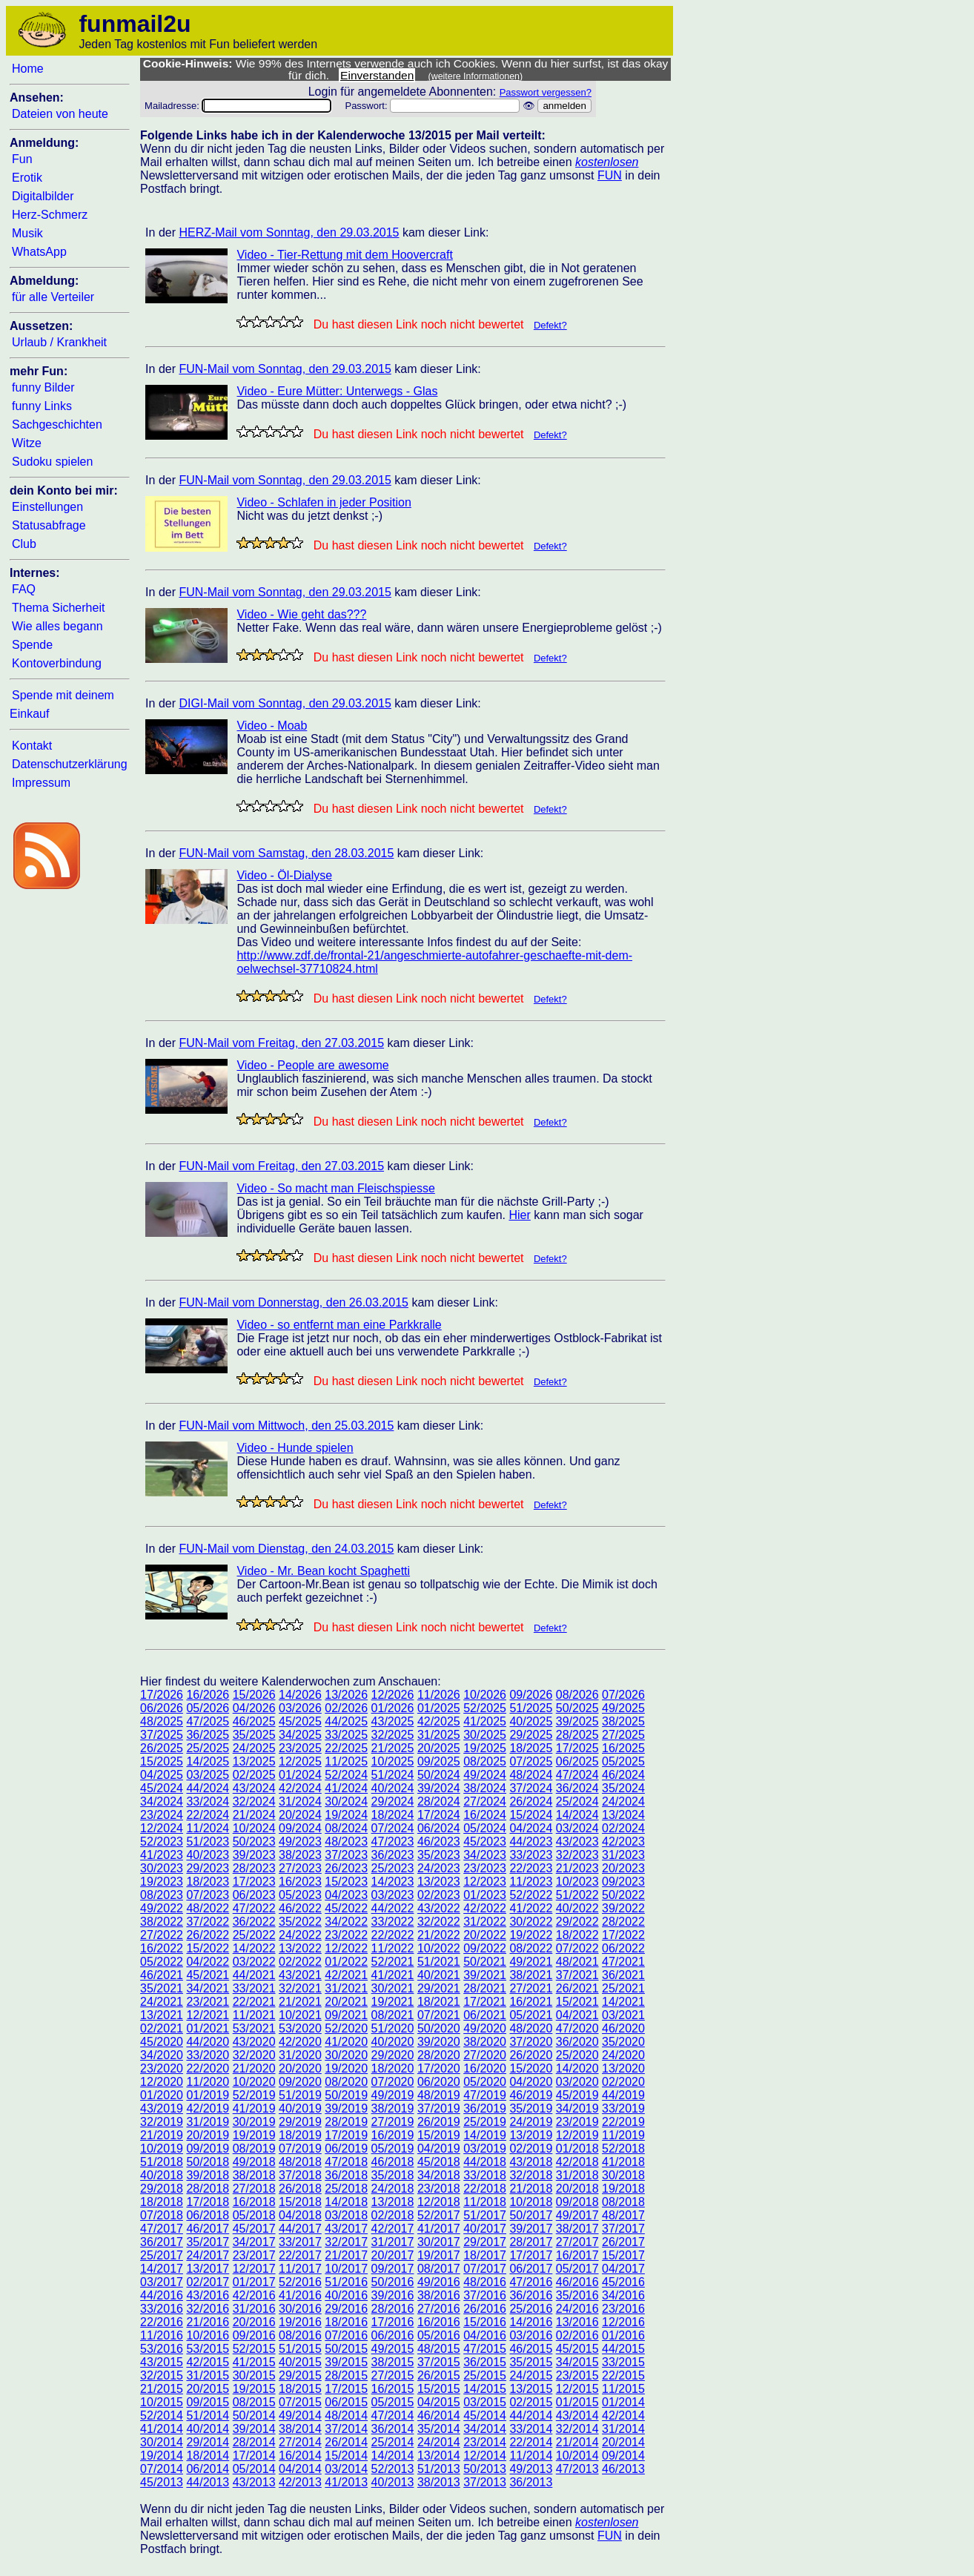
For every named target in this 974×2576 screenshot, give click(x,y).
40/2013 (392, 2482)
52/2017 (438, 2215)
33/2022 (392, 1921)
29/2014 (207, 2442)
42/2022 (484, 1908)
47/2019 (484, 2095)
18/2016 (346, 2322)
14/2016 (530, 2322)
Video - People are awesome (312, 1065)
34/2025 (300, 1734)
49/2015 (392, 2348)
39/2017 (530, 2228)
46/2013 (623, 2469)
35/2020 (623, 2041)
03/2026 (300, 1708)
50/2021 (484, 1961)
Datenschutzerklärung (69, 764)
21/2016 (207, 2322)
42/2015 (207, 2362)
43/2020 (254, 2041)
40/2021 (438, 1975)
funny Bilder (43, 387)
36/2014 (392, 2429)
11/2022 (392, 1948)
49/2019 (392, 2095)
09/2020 (300, 2081)
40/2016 (346, 2295)
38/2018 (254, 2175)
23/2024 (161, 1815)
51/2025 (530, 1708)
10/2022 (438, 1948)
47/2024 (577, 1774)
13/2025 (254, 1761)
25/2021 (623, 1988)
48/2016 (484, 2282)
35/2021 (161, 1988)
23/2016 (623, 2308)
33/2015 (623, 2362)
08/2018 (623, 2202)
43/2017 (346, 2228)
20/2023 (623, 1868)
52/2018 (623, 2148)
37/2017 (623, 2228)
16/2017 (577, 2255)
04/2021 (577, 2015)
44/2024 (207, 1788)
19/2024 (346, 1815)
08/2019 (254, 2148)
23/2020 (161, 2068)
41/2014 (161, 2429)
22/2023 (530, 1868)
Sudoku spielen (52, 461)
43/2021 (300, 1975)
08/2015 (254, 2402)
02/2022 (300, 1961)
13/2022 (300, 1948)
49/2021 (530, 1961)
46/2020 (623, 2028)
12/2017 (254, 2268)
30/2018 (623, 2175)
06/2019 (346, 2148)
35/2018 (392, 2175)
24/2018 (392, 2188)
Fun (22, 159)
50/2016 (392, 2282)
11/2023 (530, 1881)
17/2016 (392, 2322)
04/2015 (438, 2402)
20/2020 (300, 2068)
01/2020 (161, 2095)
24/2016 (577, 2308)
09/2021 (346, 2015)
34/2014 (484, 2429)
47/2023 (392, 1841)
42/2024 (300, 1788)
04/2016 (484, 2335)
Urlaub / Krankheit (59, 342)
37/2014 (346, 2429)
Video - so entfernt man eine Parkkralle (338, 1324)
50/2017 (530, 2215)
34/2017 (254, 2242)
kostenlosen (606, 162)
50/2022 (623, 1895)
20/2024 (300, 1815)
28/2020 (438, 2055)
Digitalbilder (43, 196)
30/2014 (161, 2442)
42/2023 (623, 1841)
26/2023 (346, 1868)
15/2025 (161, 1761)
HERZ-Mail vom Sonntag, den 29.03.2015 (289, 232)
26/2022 (207, 1935)
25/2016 (530, 2308)
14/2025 (207, 1761)
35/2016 (577, 2295)
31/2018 (577, 2175)
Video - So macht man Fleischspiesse (335, 1188)
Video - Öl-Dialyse (284, 875)
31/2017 (392, 2242)
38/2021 (530, 1975)
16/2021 (530, 2001)
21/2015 (161, 2388)
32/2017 (346, 2242)
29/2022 (577, 1921)
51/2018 (161, 2162)
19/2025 (484, 1748)
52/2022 (530, 1895)
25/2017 (161, 2255)
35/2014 (438, 2429)
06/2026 (161, 1708)
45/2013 (161, 2482)
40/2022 (577, 1908)
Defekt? (550, 325)
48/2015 (438, 2348)
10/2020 (254, 2081)
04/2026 (254, 1708)
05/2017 (577, 2268)
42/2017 (392, 2228)
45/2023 (484, 1841)
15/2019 (438, 2135)
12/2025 (300, 1761)
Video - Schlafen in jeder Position (323, 502)
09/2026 (530, 1694)
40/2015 (300, 2362)
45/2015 (577, 2348)
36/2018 (346, 2175)
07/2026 (623, 1694)
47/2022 (254, 1908)
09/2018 (577, 2202)
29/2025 (530, 1734)
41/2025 (484, 1721)
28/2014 (254, 2442)
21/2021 (300, 2001)
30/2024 (346, 1801)
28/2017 (530, 2242)
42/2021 (346, 1975)
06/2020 (438, 2081)
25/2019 (484, 2122)
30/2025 (484, 1734)
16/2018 (254, 2202)
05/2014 (254, 2469)
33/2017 (300, 2242)
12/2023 (484, 1881)
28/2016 (392, 2308)
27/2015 (392, 2375)
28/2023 (254, 1868)
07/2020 (392, 2081)
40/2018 (161, 2175)
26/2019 (438, 2122)
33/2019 (623, 2108)
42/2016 (254, 2295)
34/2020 (161, 2055)
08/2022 (530, 1948)
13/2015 (530, 2388)
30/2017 (438, 2242)
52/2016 (300, 2282)
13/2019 (530, 2135)
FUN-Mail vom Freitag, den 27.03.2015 (281, 1043)
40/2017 (484, 2228)
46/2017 (207, 2228)
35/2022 (300, 1921)
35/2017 (207, 2242)
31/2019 (207, 2122)
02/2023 (438, 1895)
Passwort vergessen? (546, 92)
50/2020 (438, 2028)
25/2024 (577, 1801)
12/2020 (161, 2081)
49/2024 (484, 1774)
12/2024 (161, 1828)
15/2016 (484, 2322)
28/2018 (207, 2188)
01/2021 (207, 2028)
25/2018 (346, 2188)
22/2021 (254, 2001)
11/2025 (346, 1761)
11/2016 (161, 2335)
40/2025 (530, 1721)
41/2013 (346, 2482)
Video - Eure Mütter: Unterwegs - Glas (336, 391)
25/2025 (207, 1748)
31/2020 (300, 2055)
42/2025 (438, 1721)
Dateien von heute (60, 114)
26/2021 (577, 1988)
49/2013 (530, 2469)
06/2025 (577, 1761)
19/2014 (161, 2455)
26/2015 (438, 2375)
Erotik (27, 177)
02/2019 (530, 2148)
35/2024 (623, 1788)
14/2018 (346, 2202)
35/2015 (530, 2362)
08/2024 (346, 1828)
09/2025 (438, 1761)
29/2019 (300, 2122)
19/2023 (161, 1881)
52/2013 (392, 2469)
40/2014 (207, 2429)
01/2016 (623, 2335)
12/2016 (623, 2322)
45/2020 (161, 2041)
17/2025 (577, 1748)
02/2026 (346, 1708)
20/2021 (346, 2001)
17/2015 (346, 2388)
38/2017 (577, 2228)
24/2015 (530, 2375)
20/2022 (484, 1935)
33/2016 (161, 2308)
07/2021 (438, 2015)
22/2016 (161, 2322)
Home (28, 68)
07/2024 (392, 1828)
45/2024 (161, 1788)
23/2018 (438, 2188)
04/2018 (300, 2215)
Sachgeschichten (57, 424)
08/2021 (392, 2015)
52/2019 (254, 2095)
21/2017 (346, 2255)
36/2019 (484, 2108)
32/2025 (392, 1734)
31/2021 (346, 1988)
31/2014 (623, 2429)
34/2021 (207, 1988)
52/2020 (346, 2028)
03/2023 (392, 1895)
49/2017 (577, 2215)
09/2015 (207, 2402)
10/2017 (346, 2268)
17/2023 (254, 1881)
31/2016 (254, 2308)
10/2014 (577, 2455)
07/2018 (161, 2215)
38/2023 (300, 1855)
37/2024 (530, 1788)
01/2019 (207, 2095)
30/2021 (392, 1988)
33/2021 (254, 1988)
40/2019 (300, 2108)
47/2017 (161, 2228)
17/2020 (438, 2068)
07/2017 (484, 2268)
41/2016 (300, 2295)
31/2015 (207, 2375)
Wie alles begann (57, 626)
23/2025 (300, 1748)
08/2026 (577, 1694)
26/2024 (530, 1801)
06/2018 (207, 2215)
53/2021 (254, 2028)
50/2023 (254, 1841)
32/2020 (254, 2055)
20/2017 (392, 2255)
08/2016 (300, 2335)
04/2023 (346, 1895)
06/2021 (484, 2015)
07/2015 (300, 2402)
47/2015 (484, 2348)
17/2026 (161, 1694)
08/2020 (346, 2081)
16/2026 (207, 1694)
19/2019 (254, 2135)
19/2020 (346, 2068)
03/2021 (623, 2015)
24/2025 (254, 1748)
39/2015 (346, 2362)
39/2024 (438, 1788)
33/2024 (207, 1801)
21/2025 (392, 1748)
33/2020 (207, 2055)
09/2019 (207, 2148)
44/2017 (300, 2228)
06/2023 (254, 1895)
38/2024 (484, 1788)
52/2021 (392, 1961)
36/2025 (207, 1734)
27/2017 (577, 2242)
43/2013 (254, 2482)
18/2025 (530, 1748)
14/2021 (623, 2001)
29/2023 (207, 1868)
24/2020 (623, 2055)
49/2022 (161, 1908)
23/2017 (254, 2255)
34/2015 (577, 2362)
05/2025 (623, 1761)
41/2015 (254, 2362)
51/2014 (207, 2415)
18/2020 (392, 2068)
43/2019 (161, 2108)
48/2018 (300, 2162)
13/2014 (438, 2455)
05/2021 (530, 2015)
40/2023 (207, 1855)
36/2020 (577, 2041)
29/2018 (161, 2188)
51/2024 (392, 1774)
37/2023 (346, 1855)
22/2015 (623, 2375)
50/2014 (254, 2415)
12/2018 (438, 2202)
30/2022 (530, 1921)
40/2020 (392, 2041)
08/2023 (161, 1895)
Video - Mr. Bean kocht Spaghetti (323, 1571)
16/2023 (300, 1881)
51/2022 (577, 1895)
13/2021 (161, 2015)
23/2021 (207, 2001)
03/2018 (346, 2215)
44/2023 (530, 1841)
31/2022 (484, 1921)
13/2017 (207, 2268)
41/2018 (623, 2162)
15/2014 (346, 2455)
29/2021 (438, 1988)
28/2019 (346, 2122)
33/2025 (346, 1734)
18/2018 (161, 2202)
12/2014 (484, 2455)
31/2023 (623, 1855)
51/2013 (438, 2469)
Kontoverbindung (57, 663)
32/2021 (300, 1988)
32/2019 (161, 2122)
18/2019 (300, 2135)
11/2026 (438, 1694)
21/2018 (530, 2188)
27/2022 (161, 1935)
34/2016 (623, 2295)
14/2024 (577, 1815)
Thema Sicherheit (58, 607)
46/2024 (623, 1774)
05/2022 (161, 1961)
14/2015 (484, 2388)
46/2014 (438, 2415)
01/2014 (623, 2402)
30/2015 (254, 2375)
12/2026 (392, 1694)
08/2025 (484, 1761)
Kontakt (32, 745)
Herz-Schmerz (49, 214)
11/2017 (300, 2268)
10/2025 (392, 1761)
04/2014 (300, 2469)
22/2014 (530, 2442)
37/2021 (577, 1975)
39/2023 (254, 1855)
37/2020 (530, 2041)
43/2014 (577, 2415)
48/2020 (530, 2028)
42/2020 (300, 2041)
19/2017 (438, 2255)
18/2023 (207, 1881)
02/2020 (623, 2081)
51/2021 (438, 1961)
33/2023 (530, 1855)
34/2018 (438, 2175)
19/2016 (300, 2322)
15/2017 (623, 2255)
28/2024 (438, 1801)
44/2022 (392, 1908)
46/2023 (438, 1841)
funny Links (42, 406)
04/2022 (207, 1961)
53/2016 (161, 2348)
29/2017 (484, 2242)
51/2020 (392, 2028)
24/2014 (438, 2442)
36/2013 (530, 2482)
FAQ (24, 589)
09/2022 (484, 1948)
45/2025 (300, 1721)
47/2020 (577, 2028)
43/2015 (161, 2362)
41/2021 (392, 1975)
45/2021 (207, 1975)
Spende (32, 644)
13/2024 (623, 1815)
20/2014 (623, 2442)
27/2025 (623, 1734)
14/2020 (577, 2068)
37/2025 (161, 1734)
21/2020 (254, 2068)
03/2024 (577, 1828)
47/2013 (577, 2469)
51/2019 (300, 2095)
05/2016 (438, 2335)
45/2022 (346, 1908)
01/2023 (484, 1895)
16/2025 (623, 1748)
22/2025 (346, 1748)
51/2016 (346, 2282)
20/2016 (254, 2322)
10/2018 (530, 2202)
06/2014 (207, 2469)
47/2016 (530, 2282)
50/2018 (207, 2162)
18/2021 (438, 2001)
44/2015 (623, 2348)
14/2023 (392, 1881)
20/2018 (577, 2188)
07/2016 (346, 2335)
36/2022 (254, 1921)
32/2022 (438, 1921)
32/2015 (161, 2375)
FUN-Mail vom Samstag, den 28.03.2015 (286, 853)
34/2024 (161, 1801)
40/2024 (392, 1788)
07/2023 (207, 1895)
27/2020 (484, 2055)
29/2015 (300, 2375)
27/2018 (254, 2188)
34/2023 (484, 1855)
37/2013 (484, 2482)
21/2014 (577, 2442)
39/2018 (207, 2175)
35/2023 (438, 1855)
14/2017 (161, 2268)
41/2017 (438, 2228)
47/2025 (207, 1721)
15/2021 (577, 2001)
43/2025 (392, 1721)
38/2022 (161, 1921)
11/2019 (623, 2135)
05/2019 (392, 2148)
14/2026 (300, 1694)
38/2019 (392, 2108)
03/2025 (207, 1774)
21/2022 (438, 1935)
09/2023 (623, 1881)
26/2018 (300, 2188)
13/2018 (392, 2202)
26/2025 (161, 1748)
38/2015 (392, 2362)
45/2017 (254, 2228)
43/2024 (254, 1788)
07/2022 (577, 1948)
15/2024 (530, 1815)
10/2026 (484, 1694)
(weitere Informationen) (475, 76)
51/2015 (300, 2348)
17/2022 (623, 1935)
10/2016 (207, 2335)
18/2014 (207, 2455)
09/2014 (623, 2455)
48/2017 (623, 2215)
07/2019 (300, 2148)
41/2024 (346, 1788)
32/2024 (254, 1801)
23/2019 (577, 2122)
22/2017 (300, 2255)
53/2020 (300, 2028)
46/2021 (161, 1975)
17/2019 (346, 2135)
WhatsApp (39, 251)
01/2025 (438, 1708)
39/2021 (484, 1975)
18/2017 (484, 2255)
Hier (519, 1215)
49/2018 (254, 2162)
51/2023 (207, 1841)
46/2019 (530, 2095)
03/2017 (161, 2282)
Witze (27, 443)
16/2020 (484, 2068)
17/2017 (530, 2255)
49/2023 (300, 1841)
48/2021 (577, 1961)
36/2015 (484, 2362)
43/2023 (577, 1841)
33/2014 (530, 2429)
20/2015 (207, 2388)
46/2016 (577, 2282)
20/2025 (438, 1748)
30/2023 (161, 1868)
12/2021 (207, 2015)
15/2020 (530, 2068)
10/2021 (300, 2015)
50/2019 (346, 2095)
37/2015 (438, 2362)
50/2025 (577, 1708)
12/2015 (577, 2388)
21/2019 (161, 2135)
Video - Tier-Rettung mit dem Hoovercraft (344, 254)
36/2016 (530, 2295)
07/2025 (530, 1761)
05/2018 (254, 2215)
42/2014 (623, 2415)
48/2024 (530, 1774)
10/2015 (161, 2402)
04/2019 (438, 2148)
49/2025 (623, 1708)
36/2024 (577, 1788)
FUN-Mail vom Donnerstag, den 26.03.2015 (293, 1302)
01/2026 (392, 1708)
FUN (609, 175)
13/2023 (438, 1881)
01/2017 (254, 2282)
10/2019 (161, 2148)
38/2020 (484, 2041)
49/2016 (438, 2282)
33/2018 (484, 2175)
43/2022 (438, 1908)
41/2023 (161, 1855)
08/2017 (438, 2268)
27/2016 (438, 2308)
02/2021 (161, 2028)
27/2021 (530, 1988)
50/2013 (484, 2469)
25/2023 (392, 1868)
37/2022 (207, 1921)
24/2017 (207, 2255)
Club (24, 544)
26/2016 (484, 2308)
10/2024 (254, 1828)
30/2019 (254, 2122)
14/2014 (392, 2455)
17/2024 (438, 1815)
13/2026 (346, 1694)
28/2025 (577, 1734)
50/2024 (438, 1774)
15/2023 (346, 1881)
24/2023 (438, 1868)
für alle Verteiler (53, 297)
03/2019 (484, 2148)
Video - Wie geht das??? (301, 614)
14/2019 (484, 2135)
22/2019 (623, 2122)
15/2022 (207, 1948)
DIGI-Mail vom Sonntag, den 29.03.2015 (285, 703)
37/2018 (300, 2175)
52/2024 (346, 1774)
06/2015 (346, 2402)
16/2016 (438, 2322)
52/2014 (161, 2415)
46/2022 (300, 1908)
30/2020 (346, 2055)
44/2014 (530, 2415)
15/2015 (438, 2388)
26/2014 (346, 2442)
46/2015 (530, 2348)
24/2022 (300, 1935)
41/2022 (530, 1908)
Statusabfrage (49, 525)
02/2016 (577, 2335)
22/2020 (207, 2068)
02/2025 (254, 1774)
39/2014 (254, 2429)
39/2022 (623, 1908)
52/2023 (161, 1841)
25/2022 (254, 1935)
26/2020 (530, 2055)
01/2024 (300, 1774)
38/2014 (300, 2429)
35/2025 (254, 1734)
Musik (27, 233)
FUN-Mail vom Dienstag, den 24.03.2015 (286, 1548)
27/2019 (392, 2122)
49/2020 (484, 2028)
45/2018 (438, 2162)
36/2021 (623, 1975)
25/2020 (577, 2055)
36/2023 (392, 1855)
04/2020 (530, 2081)
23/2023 (484, 1868)
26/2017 (623, 2242)
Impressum (41, 782)
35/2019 (530, 2108)
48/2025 (161, 1721)
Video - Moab (271, 725)
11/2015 (623, 2388)
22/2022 (392, 1935)
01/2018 (577, 2148)
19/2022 (530, 1935)
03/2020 (577, 2081)
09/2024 (300, 1828)
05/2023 (300, 1895)
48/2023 (346, 1841)
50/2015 (346, 2348)
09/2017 (392, 2268)
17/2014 (254, 2455)
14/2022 (254, 1948)
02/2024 (623, 1828)
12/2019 (577, 2135)
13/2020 (623, 2068)
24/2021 (161, 2001)
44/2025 (346, 1721)
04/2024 (530, 1828)
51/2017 (484, 2215)
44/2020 (207, 2041)
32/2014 (577, 2429)
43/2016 (207, 2295)
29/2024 (392, 1801)
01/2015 (577, 2402)
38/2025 (623, 1721)
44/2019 (623, 2095)
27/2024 (484, 1801)
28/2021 (484, 1988)
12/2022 (346, 1948)
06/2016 (392, 2335)
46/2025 (254, 1721)
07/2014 (161, 2469)
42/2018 (577, 2162)
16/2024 (484, 1815)
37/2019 (438, 2108)
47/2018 (346, 2162)
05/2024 (484, 1828)
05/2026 (207, 1708)
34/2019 (577, 2108)
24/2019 (530, 2122)
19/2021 (392, 2001)
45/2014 (484, 2415)
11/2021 (254, 2015)
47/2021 (623, 1961)
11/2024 (207, 1828)
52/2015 (254, 2348)
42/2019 (207, 2108)
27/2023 (300, 1868)
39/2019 (346, 2108)
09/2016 (254, 2335)
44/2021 (254, 1975)
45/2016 (623, 2282)
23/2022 (346, 1935)
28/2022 (623, 1921)
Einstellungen (47, 507)
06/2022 (623, 1948)
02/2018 (392, 2215)
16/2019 (392, 2135)
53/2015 (207, 2348)
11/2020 (207, 2081)
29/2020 (392, 2055)
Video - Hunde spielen (294, 1447)
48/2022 (207, 1908)
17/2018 (207, 2202)
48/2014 (346, 2415)
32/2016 (207, 2308)
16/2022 (161, 1948)
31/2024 (300, 1801)
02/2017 (207, 2282)
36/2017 (161, 2242)
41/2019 (254, 2108)
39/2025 (577, 1721)
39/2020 (438, 2041)
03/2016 (530, 2335)
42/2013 (300, 2482)
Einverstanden (377, 75)
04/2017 (623, 2268)
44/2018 (484, 2162)
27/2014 (300, 2442)
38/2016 (438, 2295)
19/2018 (623, 2188)
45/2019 (577, 2095)
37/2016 (484, 2295)
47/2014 (392, 2415)
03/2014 (346, 2469)
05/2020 (484, 2081)
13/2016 (577, 2322)
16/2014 (300, 2455)
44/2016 (161, 2295)
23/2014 (484, 2442)
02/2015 (530, 2402)
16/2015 (392, 2388)
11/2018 (484, 2202)
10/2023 (577, 1881)
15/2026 (254, 1694)
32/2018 (530, 2175)
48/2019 (438, 2095)
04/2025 (161, 1774)
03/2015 (484, 2402)
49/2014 (300, 2415)
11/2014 (530, 2455)
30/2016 (300, 2308)
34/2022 (346, 1921)
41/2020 (346, 2041)
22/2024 (207, 1815)
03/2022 (254, 1961)
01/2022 (346, 1961)
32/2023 (577, 1855)
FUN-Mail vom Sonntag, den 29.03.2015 (285, 369)
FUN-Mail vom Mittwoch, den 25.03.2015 (286, 1425)
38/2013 (438, 2482)
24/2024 (623, 1801)
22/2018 (484, 2188)
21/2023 (577, 1868)
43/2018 (530, 2162)
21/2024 (254, 1815)
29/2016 (346, 2308)
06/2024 (438, 1828)
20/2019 (207, 2135)
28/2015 (346, 2375)
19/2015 (254, 2388)
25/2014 (392, 2442)
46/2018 (392, 2162)
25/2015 (484, 2375)
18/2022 (577, 1935)
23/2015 (577, 2375)
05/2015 (392, 2402)
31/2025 (438, 1734)
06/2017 (530, 2268)
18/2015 (300, 2388)
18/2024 (392, 1815)
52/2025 (484, 1708)
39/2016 (392, 2295)
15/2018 (300, 2202)
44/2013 (207, 2482)
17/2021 (484, 2001)
